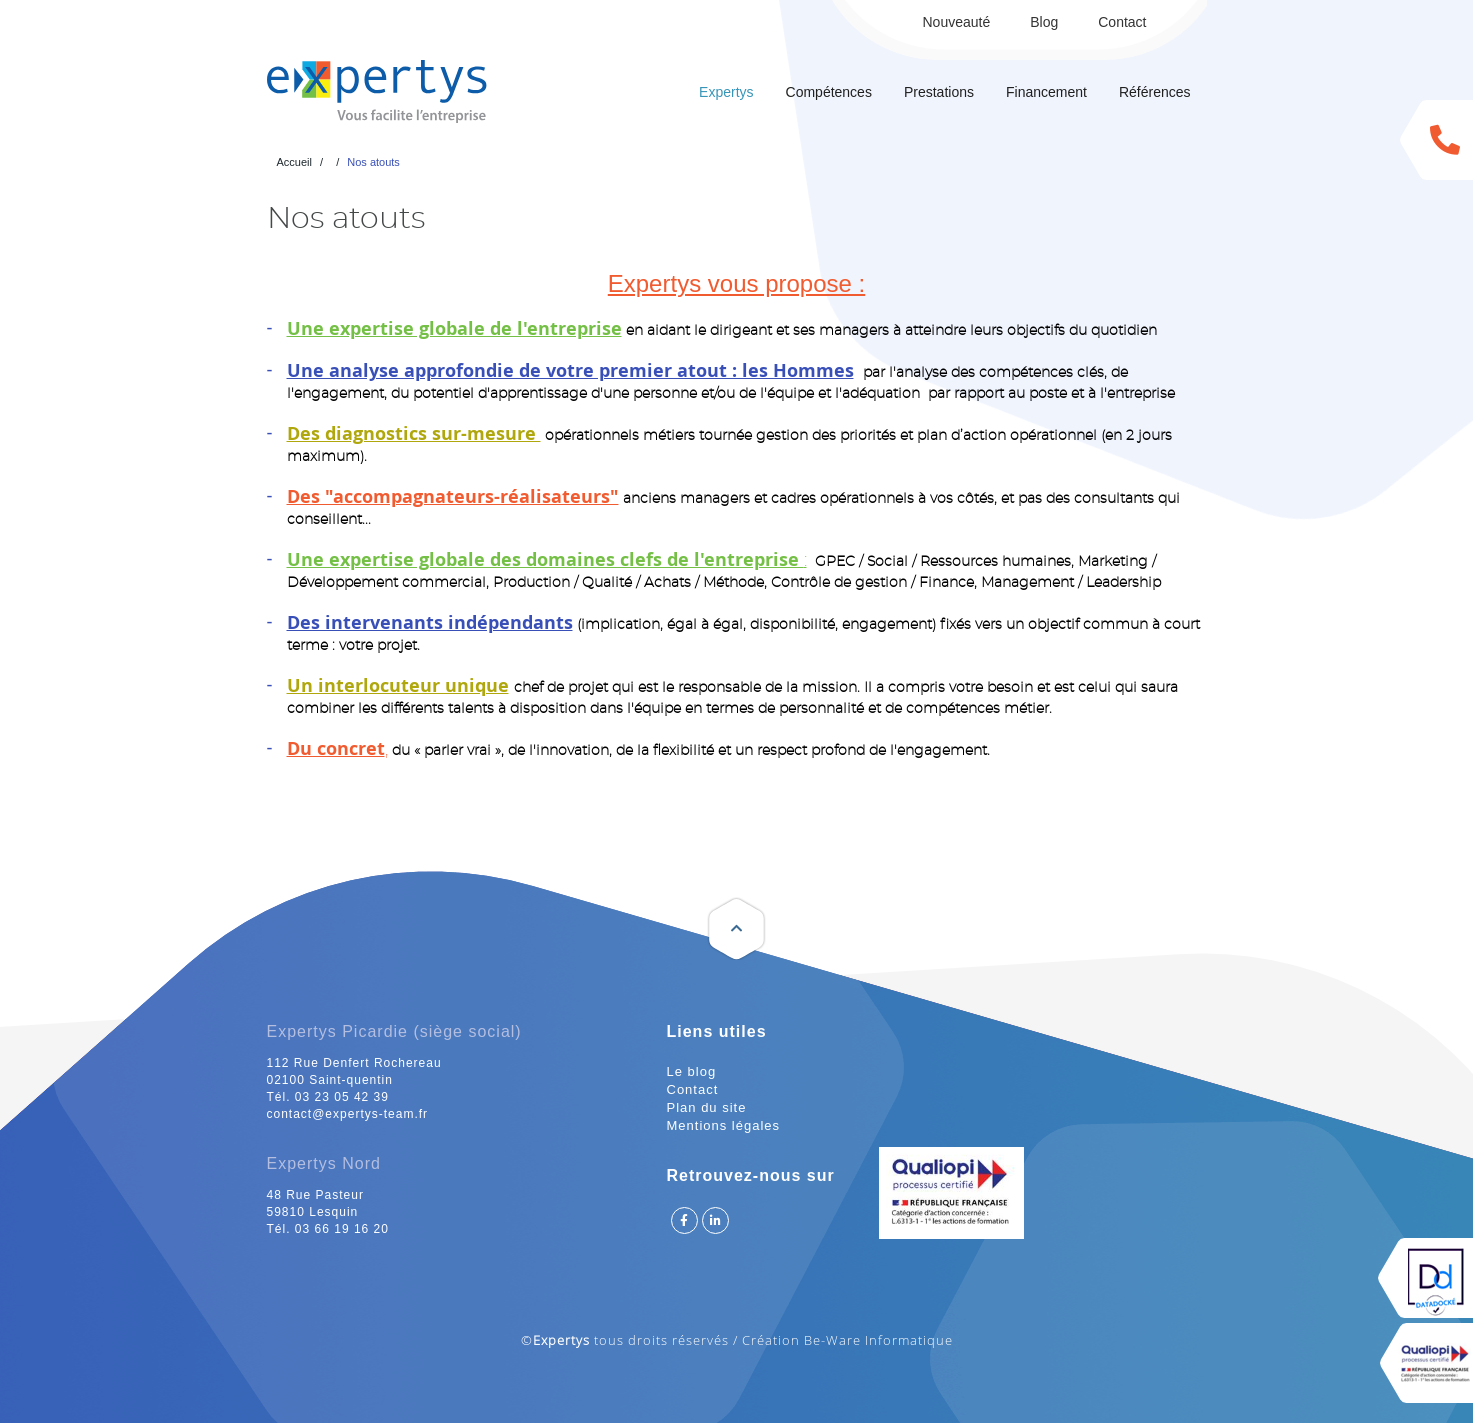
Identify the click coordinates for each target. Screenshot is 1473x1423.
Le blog (692, 1071)
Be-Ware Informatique (878, 1340)
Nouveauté (957, 22)
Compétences (829, 92)
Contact (1122, 22)
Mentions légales (724, 1125)
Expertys (726, 92)
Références (1155, 92)
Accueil (294, 162)
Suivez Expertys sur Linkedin (715, 1220)
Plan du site (707, 1107)
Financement (1046, 92)
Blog (1044, 22)
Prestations (939, 92)
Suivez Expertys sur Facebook (684, 1220)
